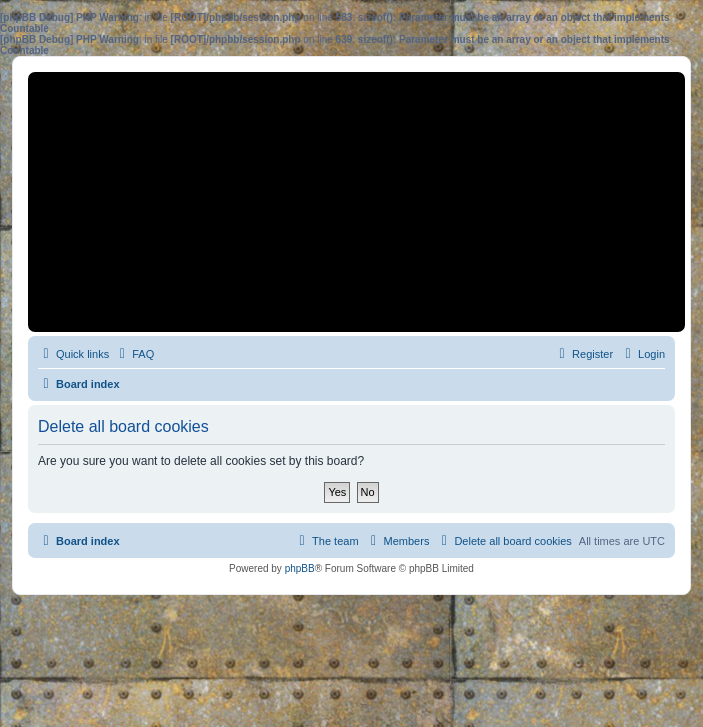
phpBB (300, 568)
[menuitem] (134, 354)
